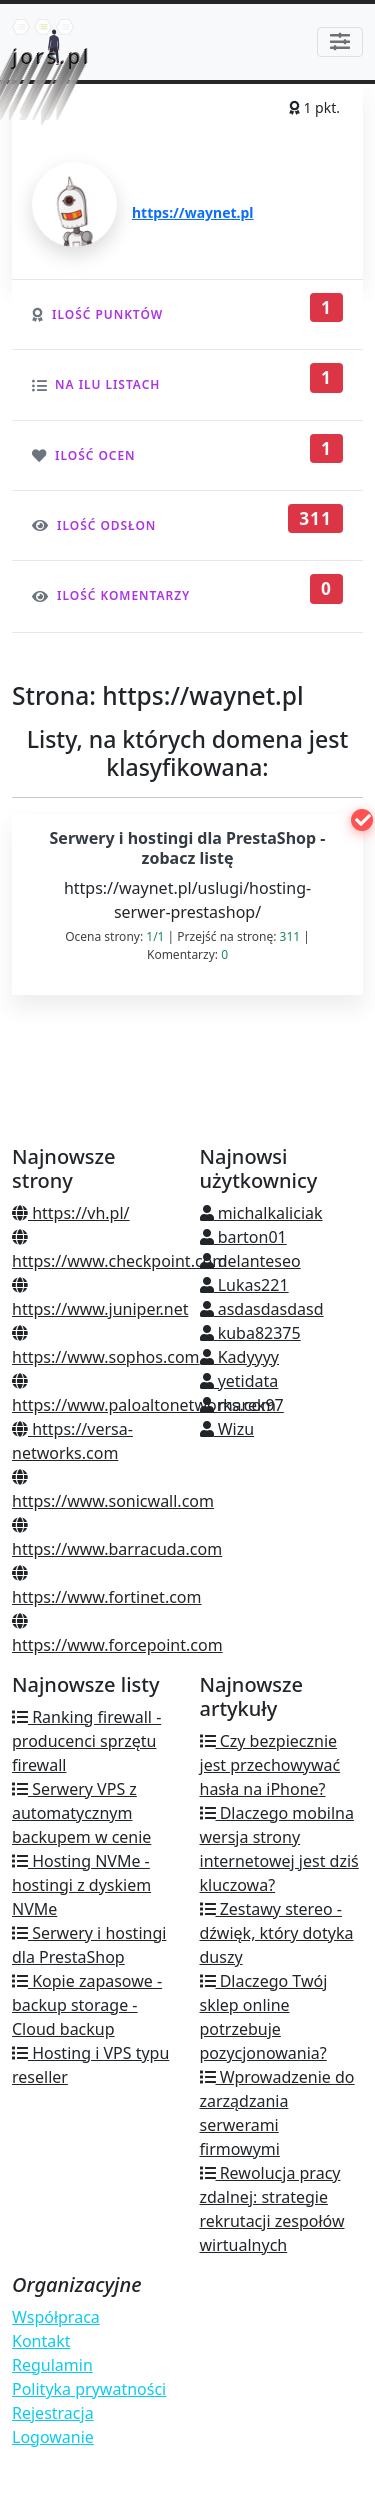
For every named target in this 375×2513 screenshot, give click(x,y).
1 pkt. (314, 107)
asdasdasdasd (262, 1309)
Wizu (227, 1429)
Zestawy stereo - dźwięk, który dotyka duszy (277, 1933)
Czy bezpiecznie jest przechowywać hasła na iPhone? (270, 1765)
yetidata (239, 1381)
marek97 (242, 1405)
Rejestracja (53, 2413)
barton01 (243, 1237)
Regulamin (52, 2365)
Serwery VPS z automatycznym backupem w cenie (81, 1813)
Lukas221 (244, 1285)
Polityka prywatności (89, 2389)
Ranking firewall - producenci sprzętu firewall (86, 1741)
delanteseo (250, 1261)
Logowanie (53, 2437)
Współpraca (56, 2317)
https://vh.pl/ (71, 1213)
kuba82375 (250, 1333)
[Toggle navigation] (340, 42)
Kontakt (41, 2341)
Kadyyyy (240, 1357)
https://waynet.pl (193, 212)
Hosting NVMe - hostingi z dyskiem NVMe (81, 1885)
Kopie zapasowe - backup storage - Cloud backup (87, 2005)
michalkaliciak (261, 1213)
